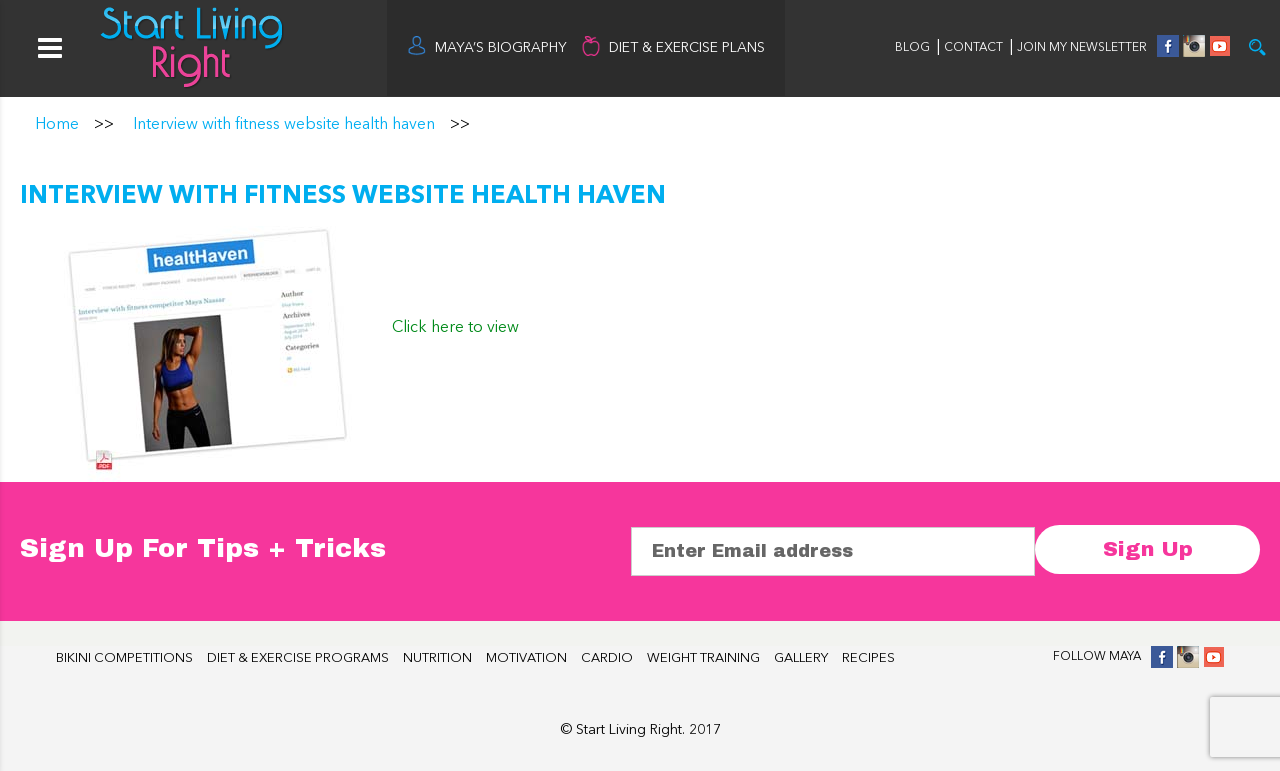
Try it (1257, 47)
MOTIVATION (526, 658)
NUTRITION (437, 658)
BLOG (912, 48)
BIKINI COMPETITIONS (124, 658)
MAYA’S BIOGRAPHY (501, 48)
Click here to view (455, 328)
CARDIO (607, 658)
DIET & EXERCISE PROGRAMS (298, 658)
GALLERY (801, 658)
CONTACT (975, 48)
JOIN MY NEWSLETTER (1082, 48)
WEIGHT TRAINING (703, 658)
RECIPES (868, 658)
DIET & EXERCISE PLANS (687, 48)
